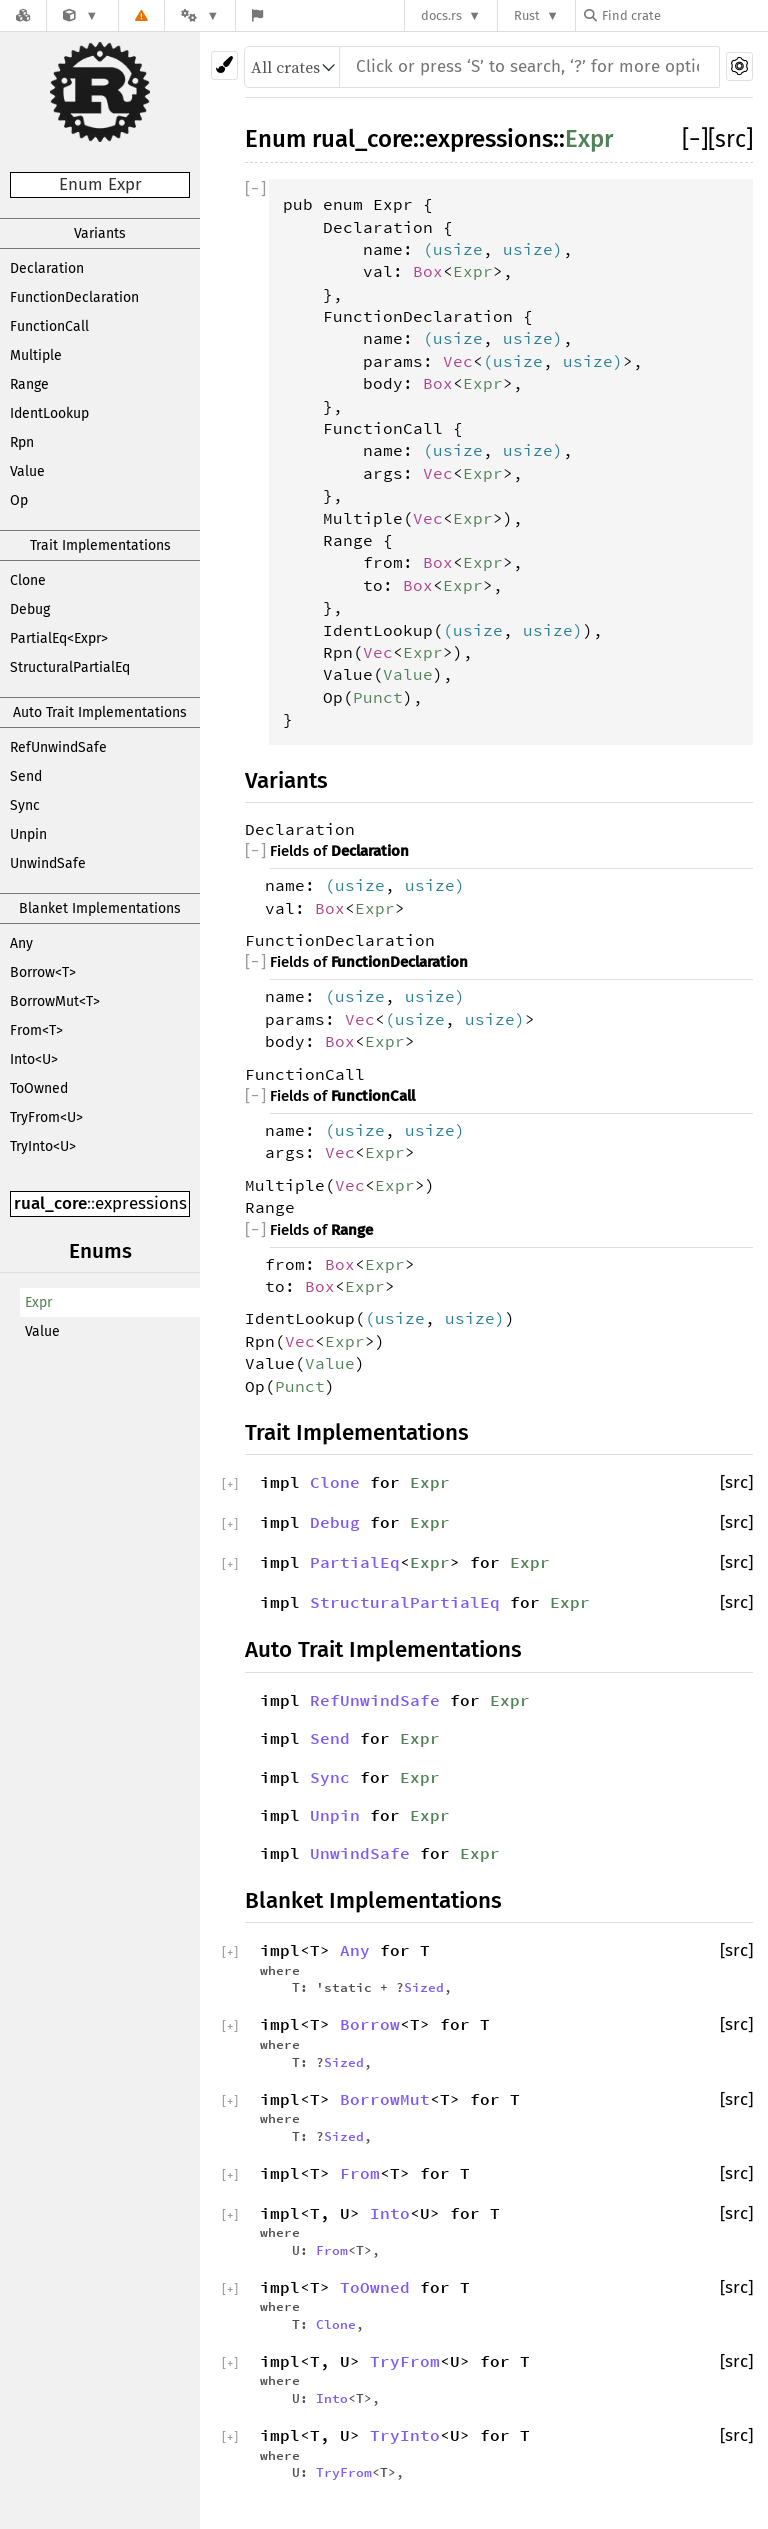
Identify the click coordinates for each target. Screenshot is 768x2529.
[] (695, 139)
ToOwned (39, 1088)
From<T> (36, 1030)
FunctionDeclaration (74, 297)
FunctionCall (49, 326)
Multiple (36, 355)
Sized (424, 1987)
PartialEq (355, 1562)
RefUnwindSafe (58, 747)
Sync (25, 805)
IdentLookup (49, 413)
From (360, 2173)
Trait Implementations (100, 545)
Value (27, 471)
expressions (141, 1203)
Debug (30, 609)
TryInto (405, 2435)
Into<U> (34, 1059)
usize (458, 249)
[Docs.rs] (23, 15)
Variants (100, 233)
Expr (38, 1302)
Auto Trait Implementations (100, 712)
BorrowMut (385, 2099)
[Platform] (200, 15)
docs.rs (441, 15)
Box (428, 271)
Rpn (22, 442)
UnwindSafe (48, 863)
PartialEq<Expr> (59, 638)
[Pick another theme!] (224, 65)
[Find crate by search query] (684, 15)
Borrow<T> (43, 972)
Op (19, 500)
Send (26, 776)
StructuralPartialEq (70, 667)
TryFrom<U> (46, 1117)
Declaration (47, 268)
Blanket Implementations (100, 908)
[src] (730, 139)
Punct (378, 697)
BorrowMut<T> (55, 1001)
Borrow (370, 2024)
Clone (28, 580)
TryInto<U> (43, 1146)
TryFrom (405, 2361)
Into (390, 2213)
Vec (458, 361)
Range (29, 384)
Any (21, 943)
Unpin (28, 834)
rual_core (50, 1203)
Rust (527, 15)
